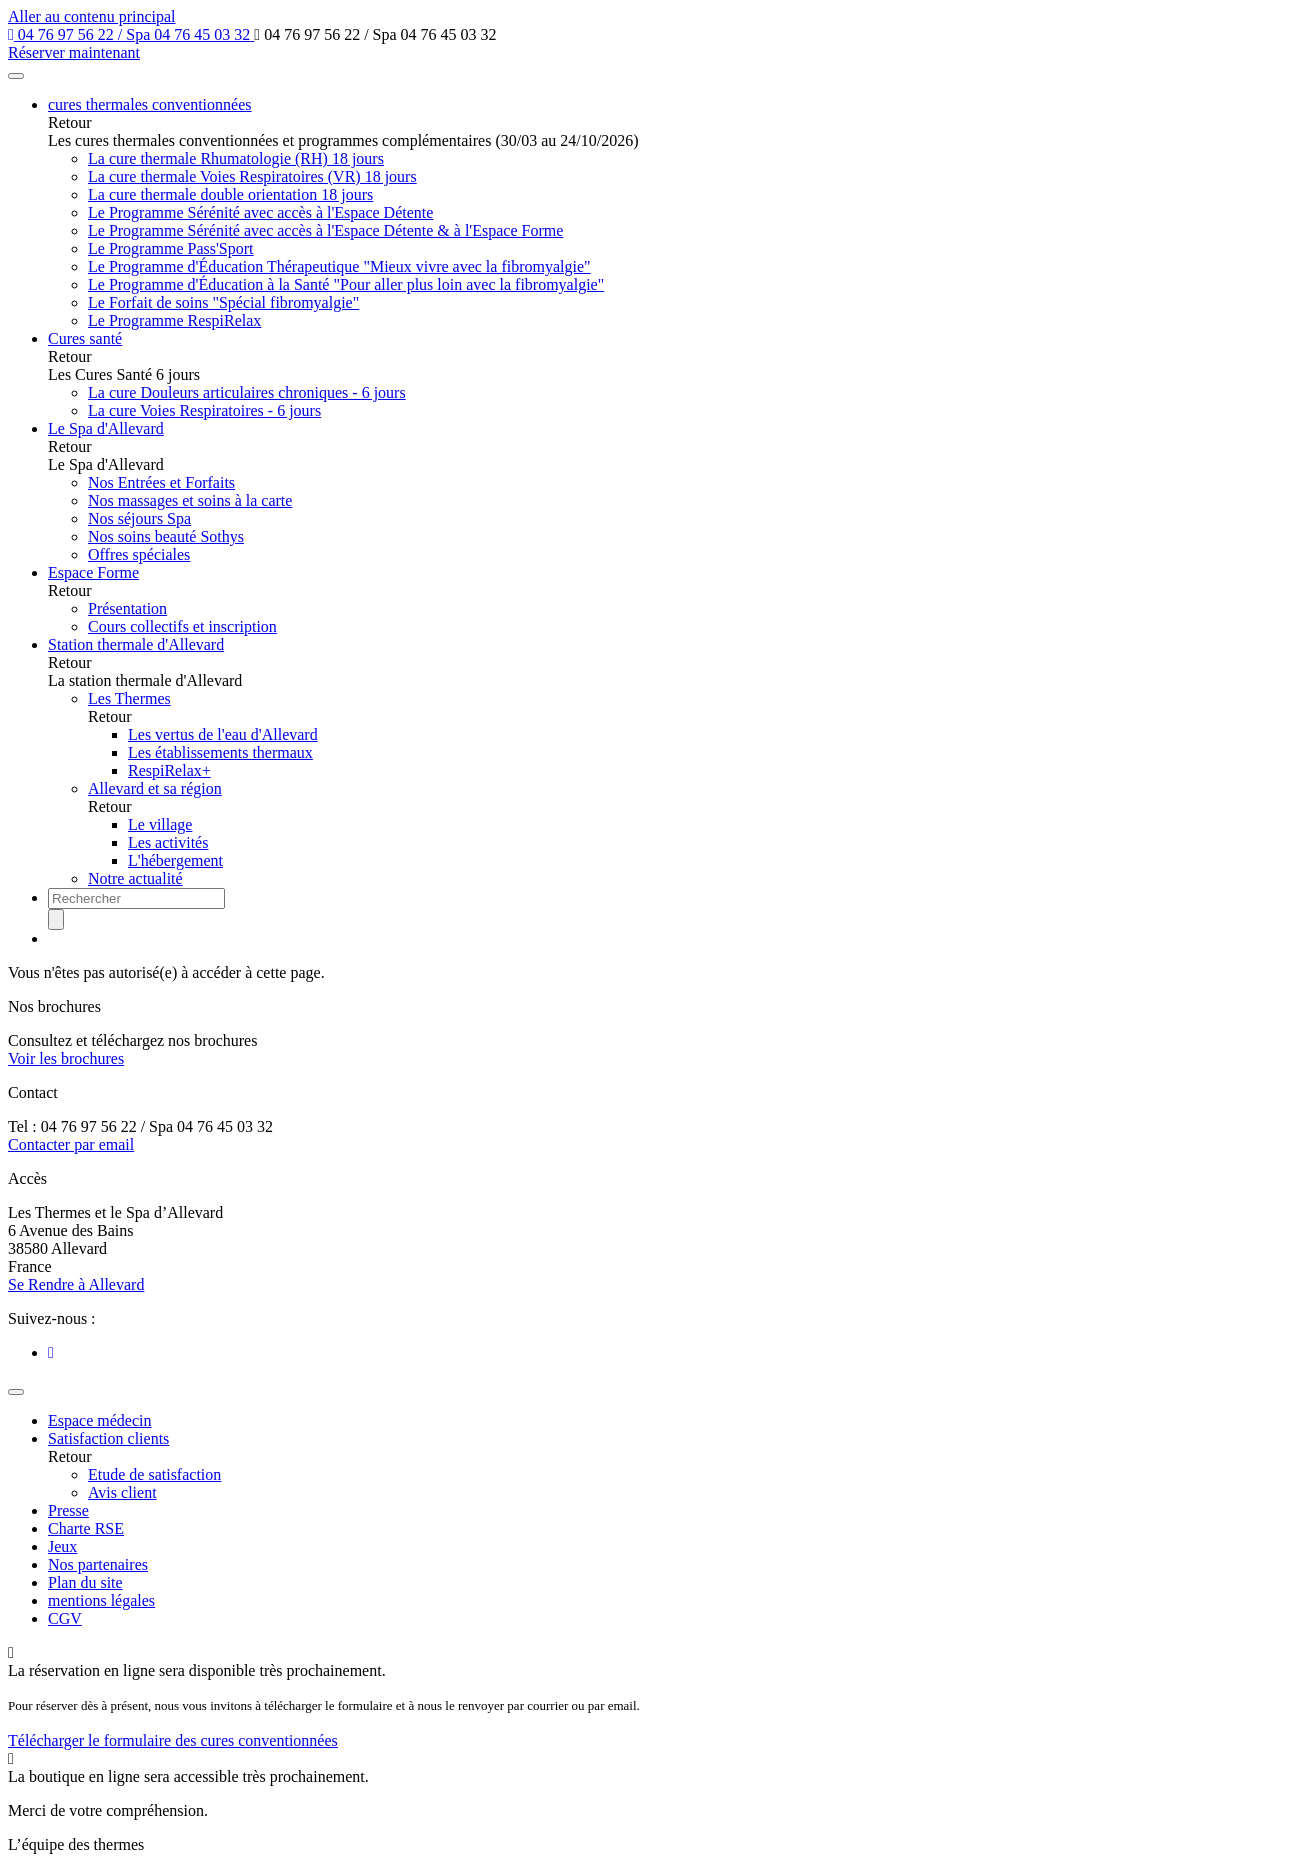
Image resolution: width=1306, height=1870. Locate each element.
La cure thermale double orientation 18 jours (230, 194)
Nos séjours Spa (139, 518)
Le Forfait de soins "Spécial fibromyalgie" (223, 302)
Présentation (127, 608)
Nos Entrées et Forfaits (161, 482)
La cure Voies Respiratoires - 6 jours (204, 410)
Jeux (62, 1546)
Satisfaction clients (108, 1438)
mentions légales (101, 1600)
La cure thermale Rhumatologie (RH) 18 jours (236, 158)
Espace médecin (100, 1420)
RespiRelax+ (169, 770)
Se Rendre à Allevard (76, 1284)
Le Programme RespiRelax (174, 320)
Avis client (122, 1492)
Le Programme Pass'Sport (171, 248)
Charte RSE (86, 1528)
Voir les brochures (66, 1058)
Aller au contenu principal (92, 16)
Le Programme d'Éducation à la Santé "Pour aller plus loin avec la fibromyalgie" (346, 284)
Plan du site (85, 1582)
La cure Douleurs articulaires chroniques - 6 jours (247, 392)
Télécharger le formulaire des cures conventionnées (173, 1740)
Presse (68, 1510)
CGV (65, 1618)
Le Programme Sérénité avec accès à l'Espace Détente (260, 212)
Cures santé (85, 338)
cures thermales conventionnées (149, 104)
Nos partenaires (98, 1564)
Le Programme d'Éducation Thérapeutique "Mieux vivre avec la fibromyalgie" (339, 266)
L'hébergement (175, 860)
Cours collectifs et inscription (182, 626)
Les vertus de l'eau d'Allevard (223, 734)
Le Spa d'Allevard (106, 428)
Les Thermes (129, 698)
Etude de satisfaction (154, 1474)
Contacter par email (71, 1144)
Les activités (168, 842)
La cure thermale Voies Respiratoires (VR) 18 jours (252, 176)
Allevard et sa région (155, 788)
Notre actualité (135, 878)
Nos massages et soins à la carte (190, 500)
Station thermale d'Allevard (136, 644)
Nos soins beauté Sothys (166, 536)
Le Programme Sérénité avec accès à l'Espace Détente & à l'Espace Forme (325, 230)
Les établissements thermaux (220, 752)
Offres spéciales (139, 554)
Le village (160, 824)
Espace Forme (93, 572)
